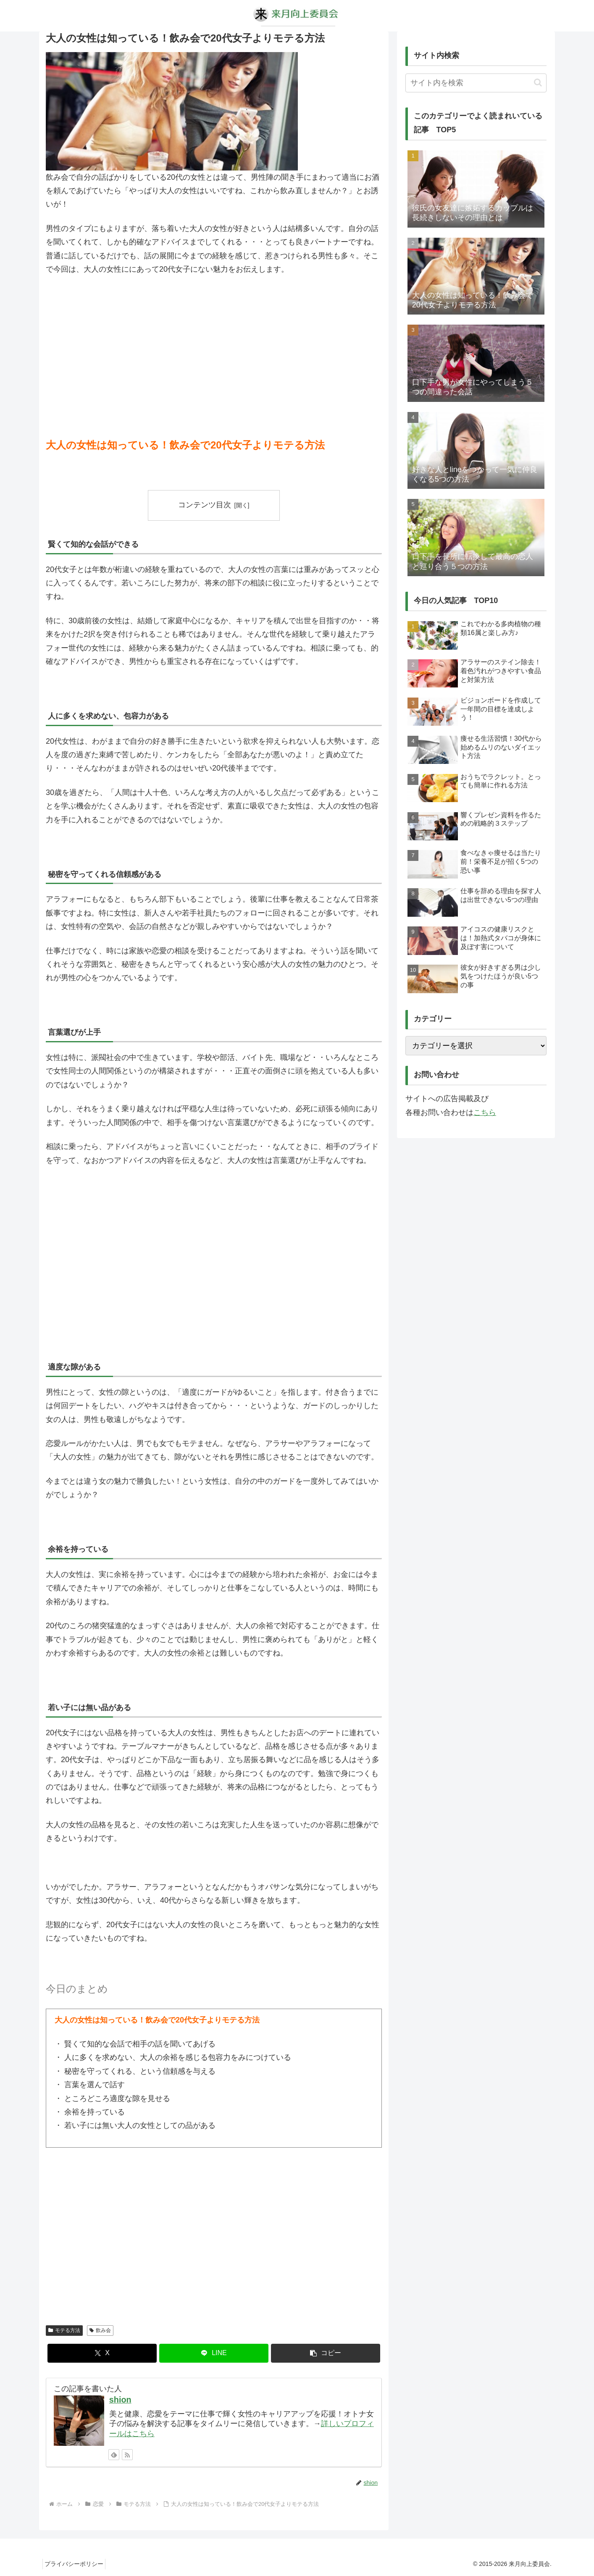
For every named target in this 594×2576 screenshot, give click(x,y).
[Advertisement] (214, 345)
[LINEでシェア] (213, 2353)
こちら (484, 1112)
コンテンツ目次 (204, 505)
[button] (325, 2353)
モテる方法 (64, 2330)
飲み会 (100, 2330)
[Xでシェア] (102, 2353)
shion (120, 2399)
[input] (476, 82)
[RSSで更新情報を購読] (127, 2454)
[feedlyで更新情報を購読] (113, 2454)
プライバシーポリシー (76, 2563)
